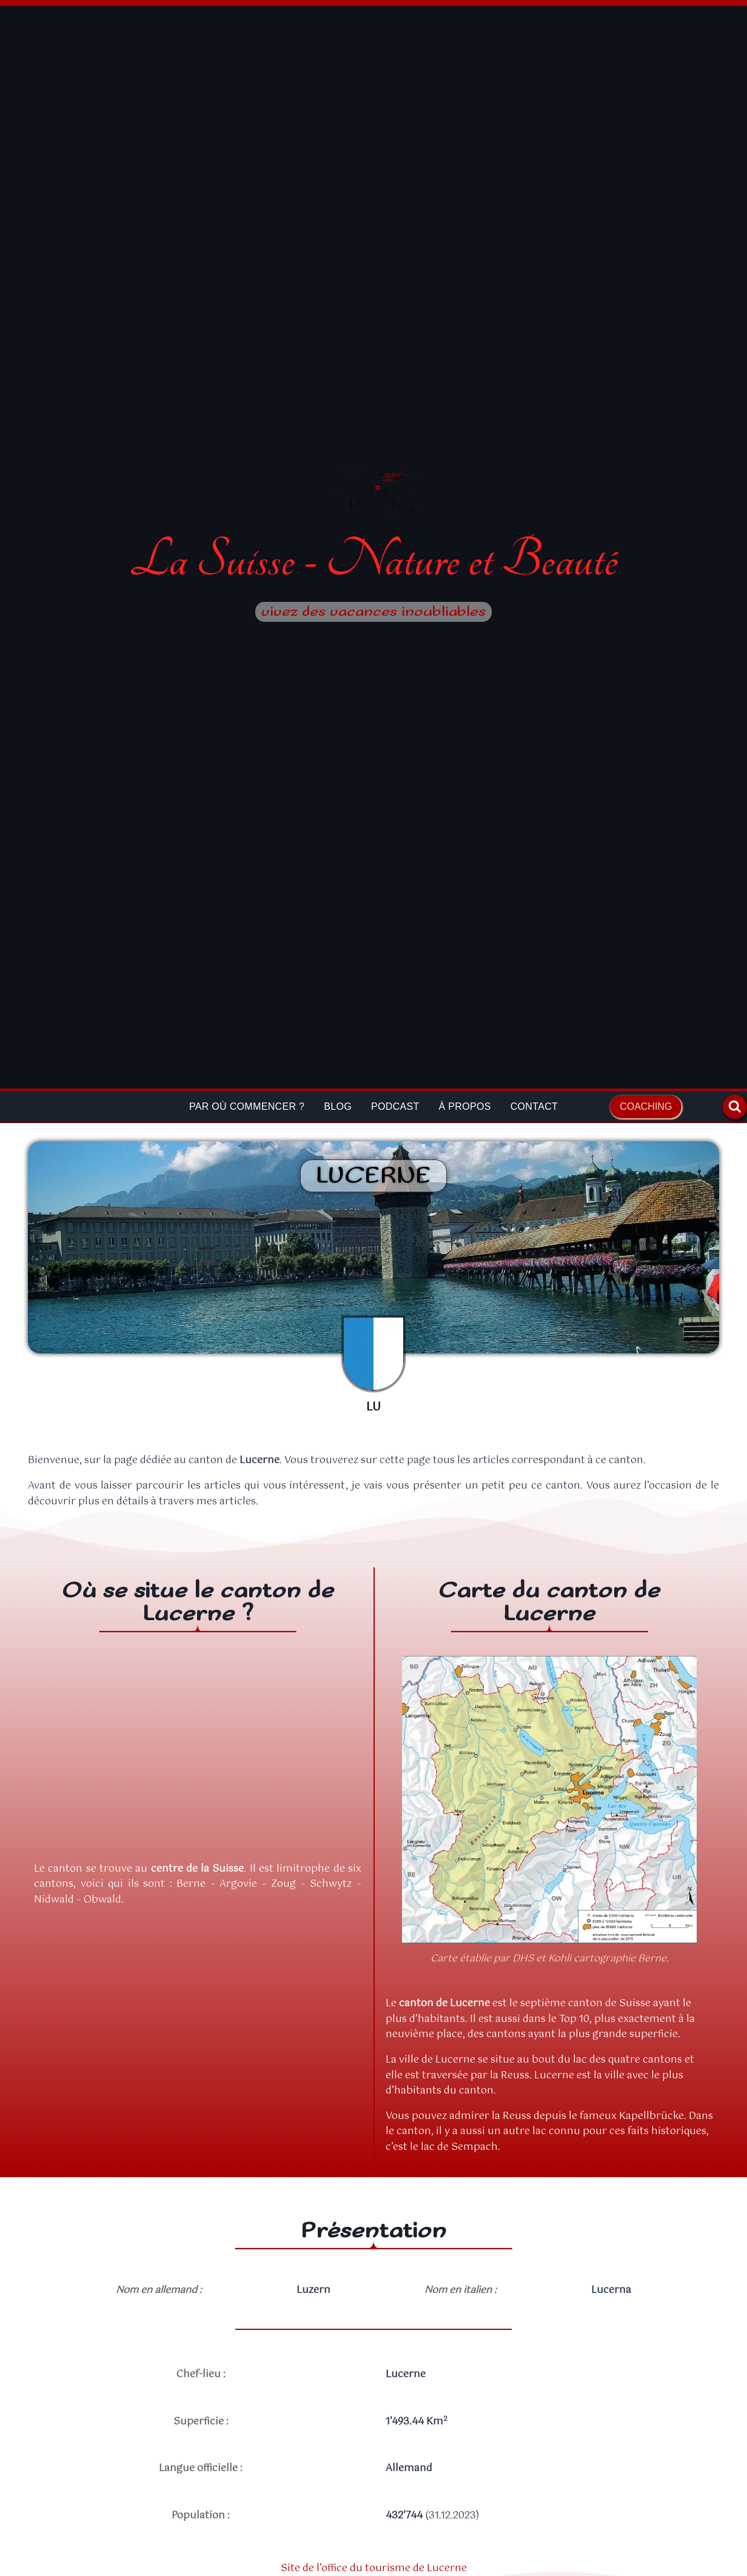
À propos (465, 1106)
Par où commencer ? (246, 1106)
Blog (338, 1106)
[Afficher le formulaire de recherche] (735, 1107)
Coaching (646, 1106)
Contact (534, 1106)
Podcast (395, 1106)
